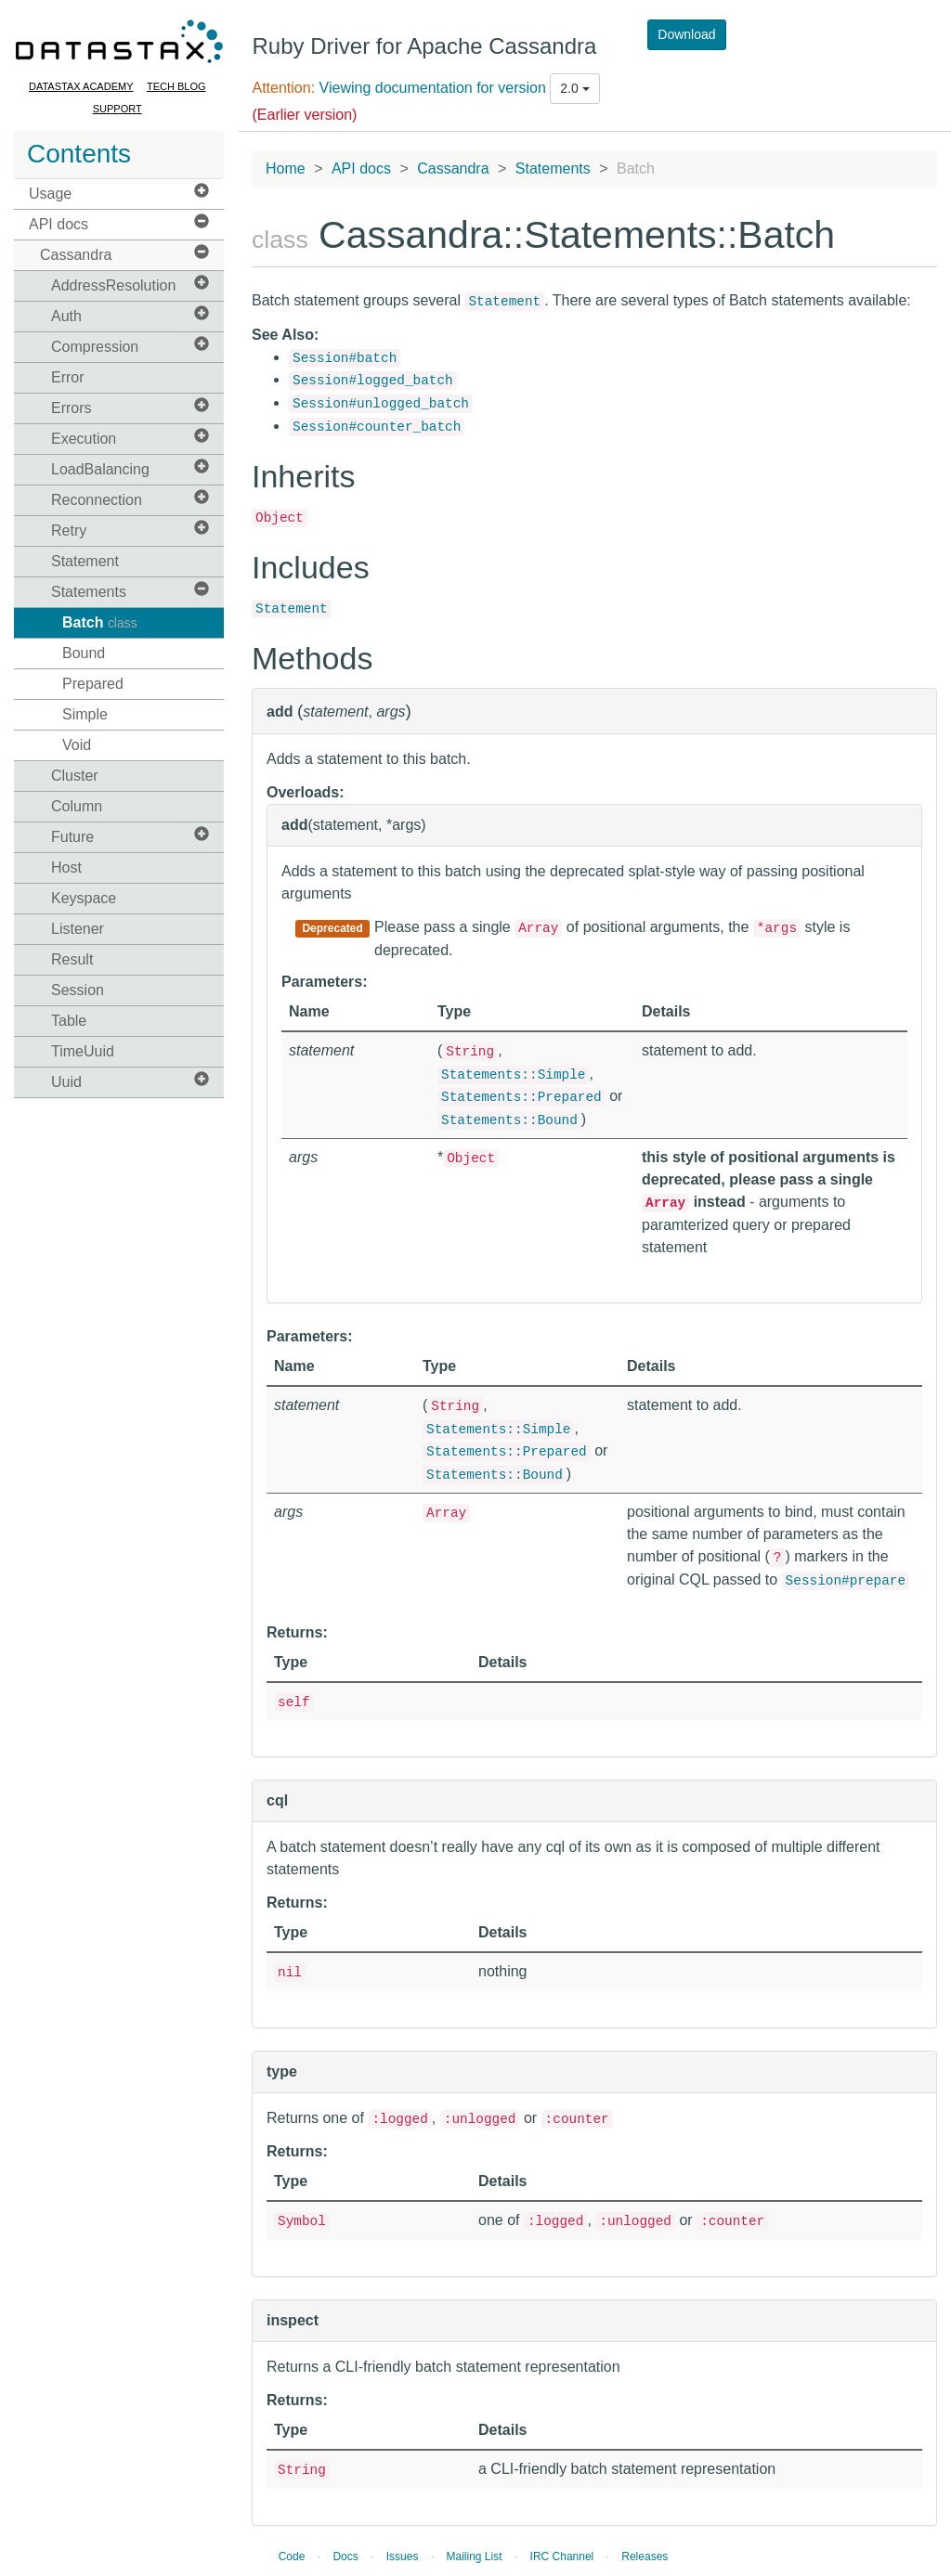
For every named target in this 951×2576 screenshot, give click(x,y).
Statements (130, 591)
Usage (119, 192)
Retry (130, 529)
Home (286, 168)
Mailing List (474, 2556)
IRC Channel (562, 2556)
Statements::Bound (509, 1120)
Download (686, 34)
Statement (85, 561)
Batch (99, 622)
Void (76, 745)
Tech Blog (176, 86)
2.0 (574, 88)
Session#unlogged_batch (381, 403)
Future (130, 836)
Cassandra (124, 254)
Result (72, 959)
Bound (83, 653)
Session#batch (345, 358)
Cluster (74, 775)
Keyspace (83, 898)
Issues (402, 2556)
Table (68, 1021)
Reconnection (130, 499)
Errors (130, 407)
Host (66, 867)
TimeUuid (82, 1051)
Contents (79, 153)
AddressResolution (130, 284)
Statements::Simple (513, 1075)
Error (68, 377)
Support (117, 108)
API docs (119, 223)
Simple (85, 714)
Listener (77, 929)
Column (76, 806)
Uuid (130, 1081)
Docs (345, 2556)
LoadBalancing (130, 468)
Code (292, 2556)
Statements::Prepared (521, 1097)
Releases (644, 2556)
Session (77, 990)
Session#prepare (846, 1580)
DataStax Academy (81, 86)
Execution (130, 438)
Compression (130, 346)
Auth (130, 315)
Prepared (93, 684)
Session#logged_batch (373, 380)
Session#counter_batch (377, 427)
